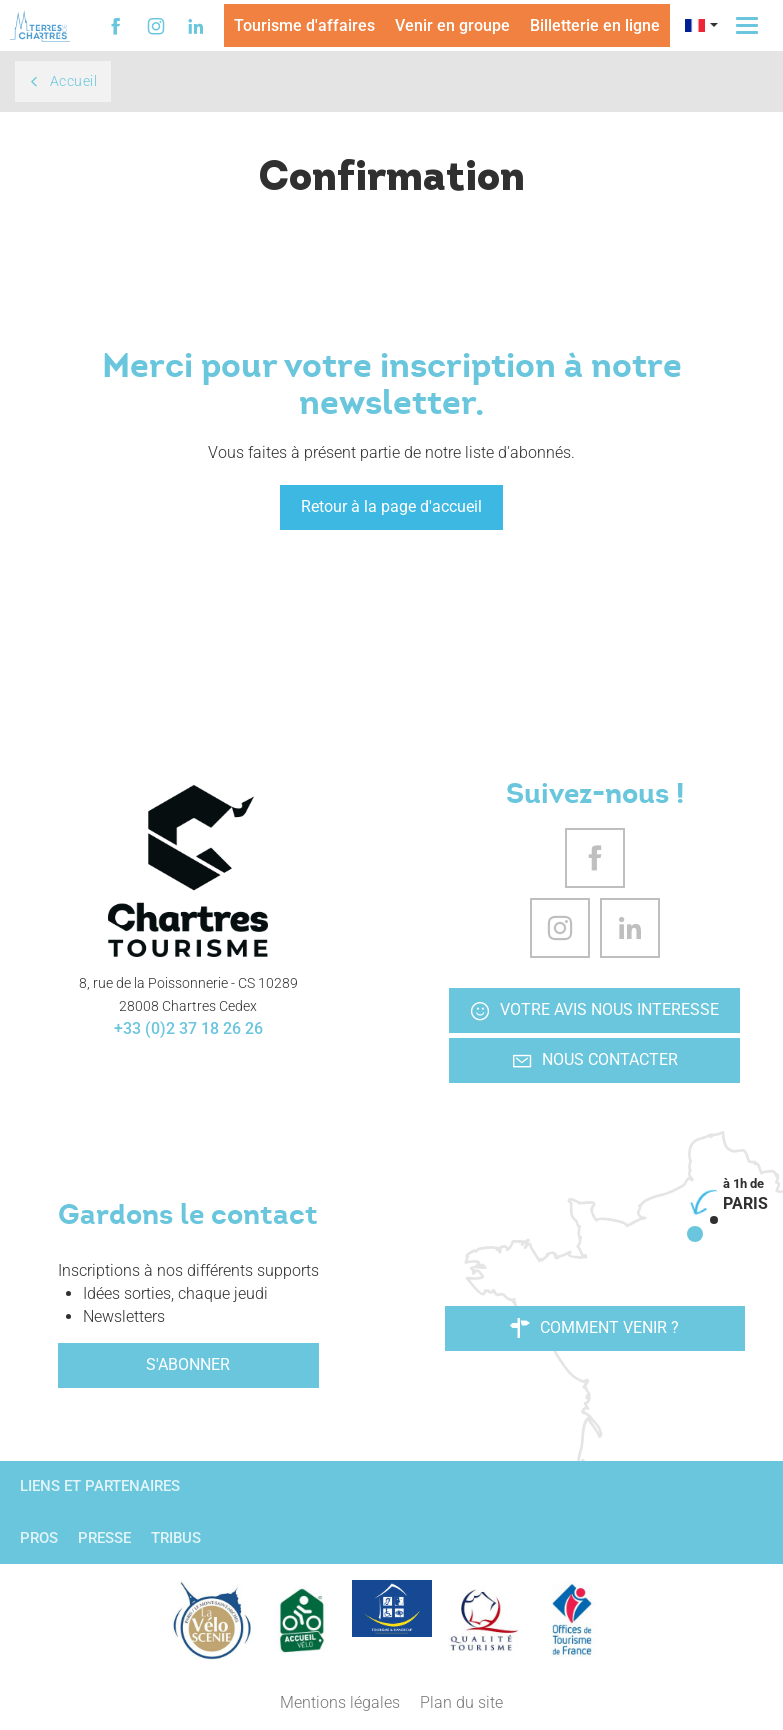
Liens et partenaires (100, 1486)
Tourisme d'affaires (304, 25)
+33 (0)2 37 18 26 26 (188, 1028)
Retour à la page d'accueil (391, 506)
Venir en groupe (452, 25)
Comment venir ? (594, 1328)
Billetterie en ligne (595, 25)
